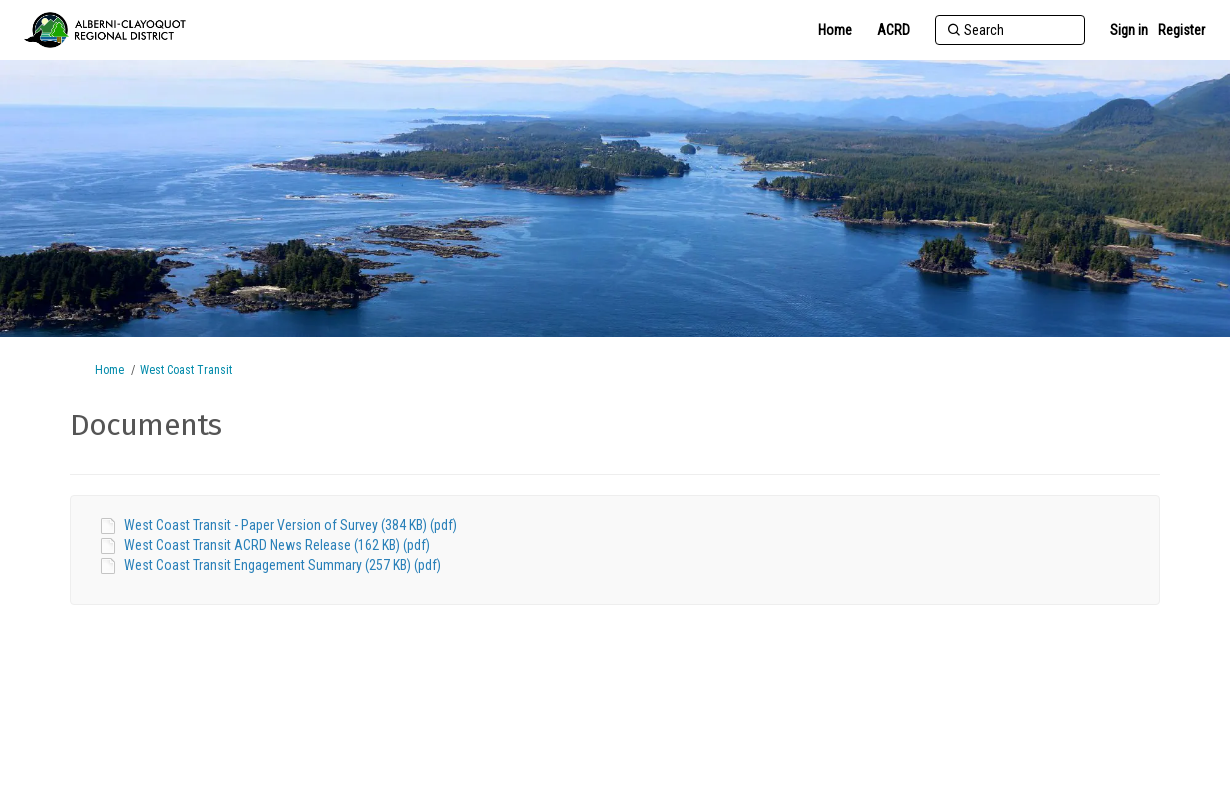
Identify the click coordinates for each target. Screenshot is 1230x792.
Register (1181, 30)
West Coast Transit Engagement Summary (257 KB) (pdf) (282, 565)
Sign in (1129, 30)
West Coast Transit (186, 370)
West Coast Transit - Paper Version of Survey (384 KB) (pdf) (290, 525)
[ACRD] (893, 30)
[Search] (1010, 30)
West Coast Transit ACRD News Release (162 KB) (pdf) (277, 545)
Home (109, 370)
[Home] (835, 30)
